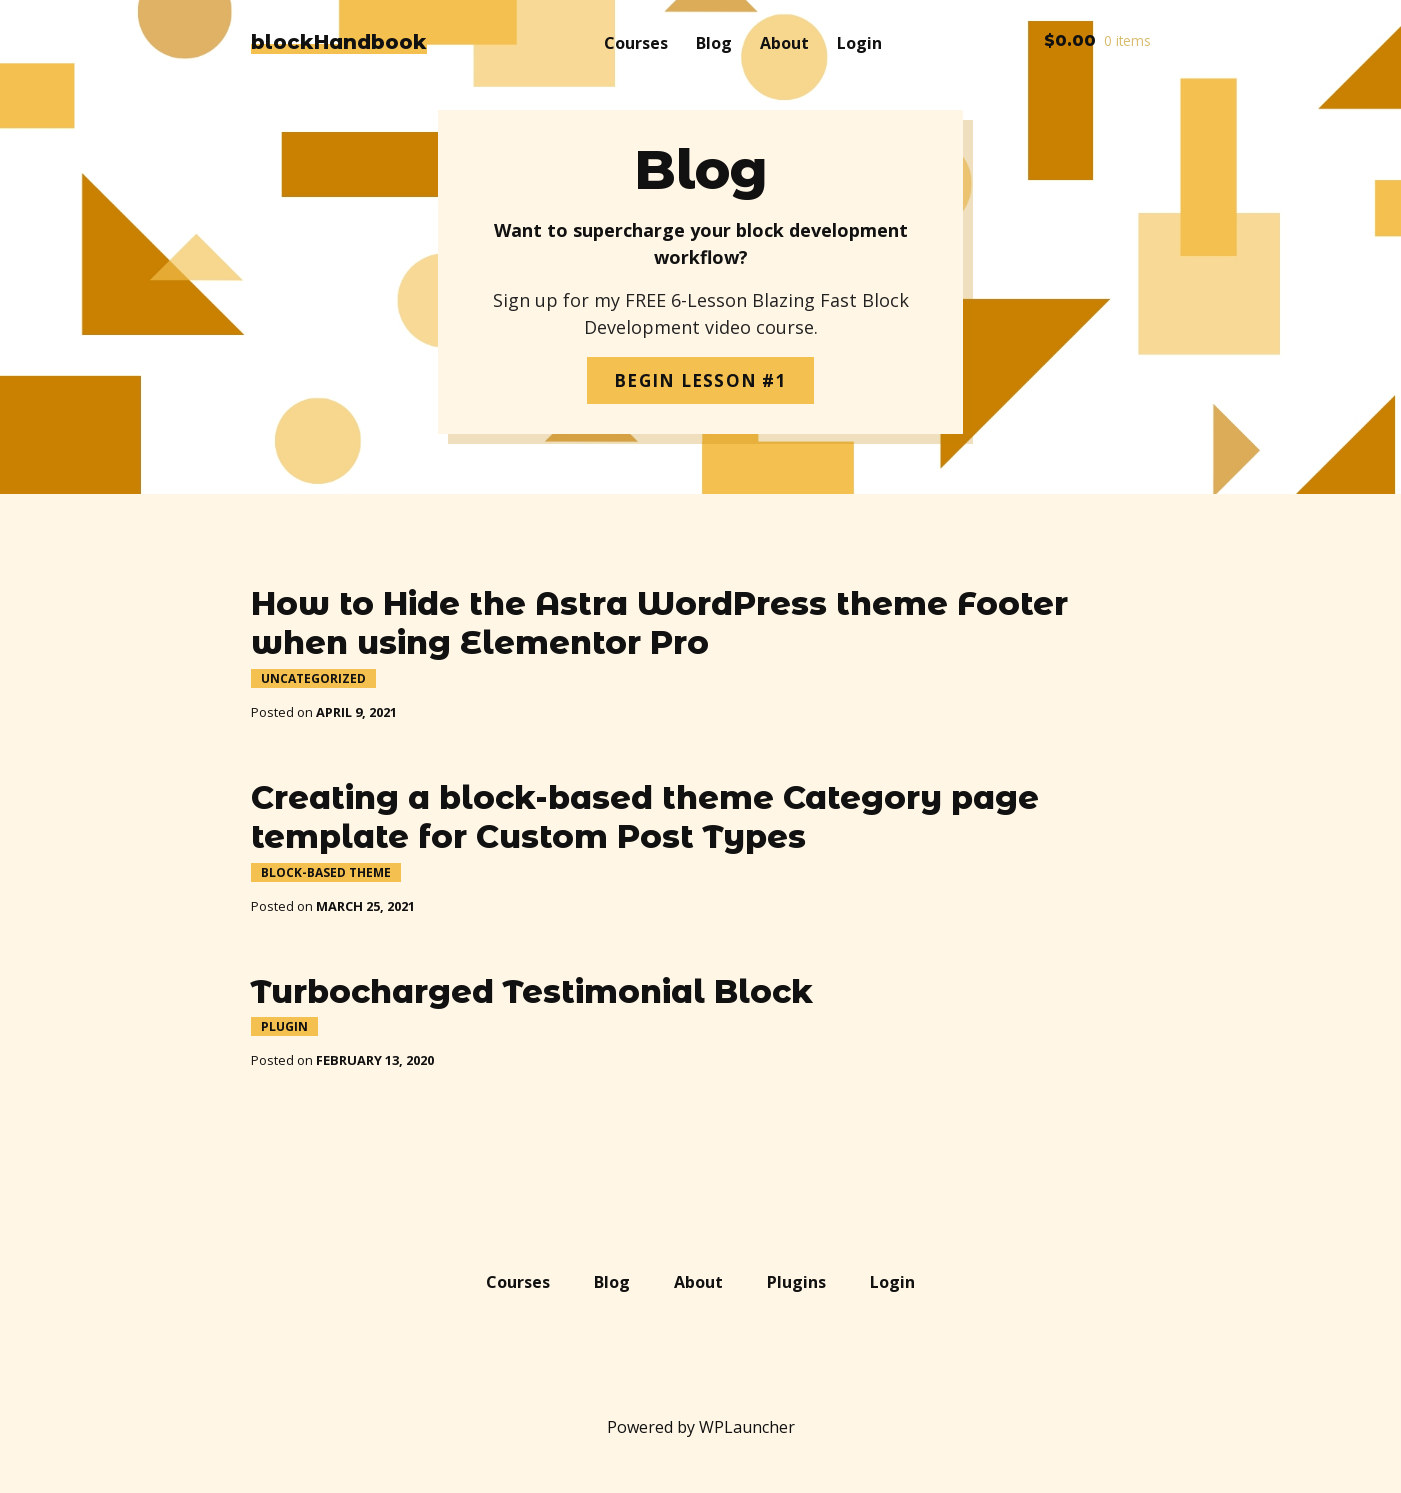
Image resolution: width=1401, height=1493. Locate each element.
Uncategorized (313, 678)
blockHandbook (339, 42)
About (784, 43)
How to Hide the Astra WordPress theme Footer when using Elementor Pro (659, 623)
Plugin (284, 1026)
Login (859, 43)
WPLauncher (747, 1427)
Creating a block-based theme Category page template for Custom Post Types (645, 817)
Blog (714, 43)
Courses (636, 43)
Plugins (796, 1282)
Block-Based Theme (326, 872)
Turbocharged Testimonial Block (532, 991)
